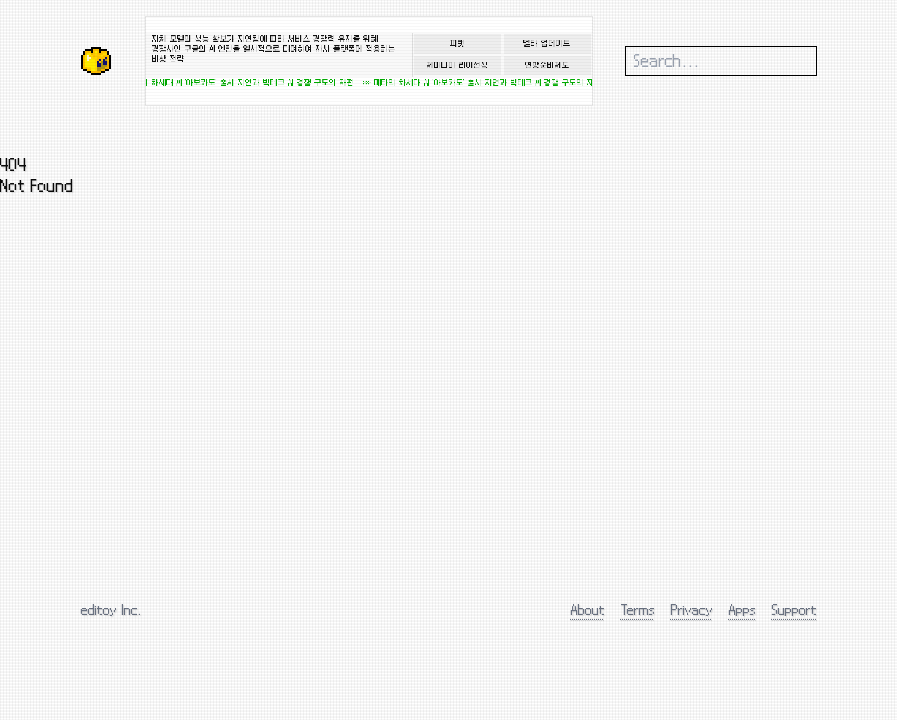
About (588, 609)
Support (794, 609)
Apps (742, 609)
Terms (638, 609)
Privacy (692, 609)
